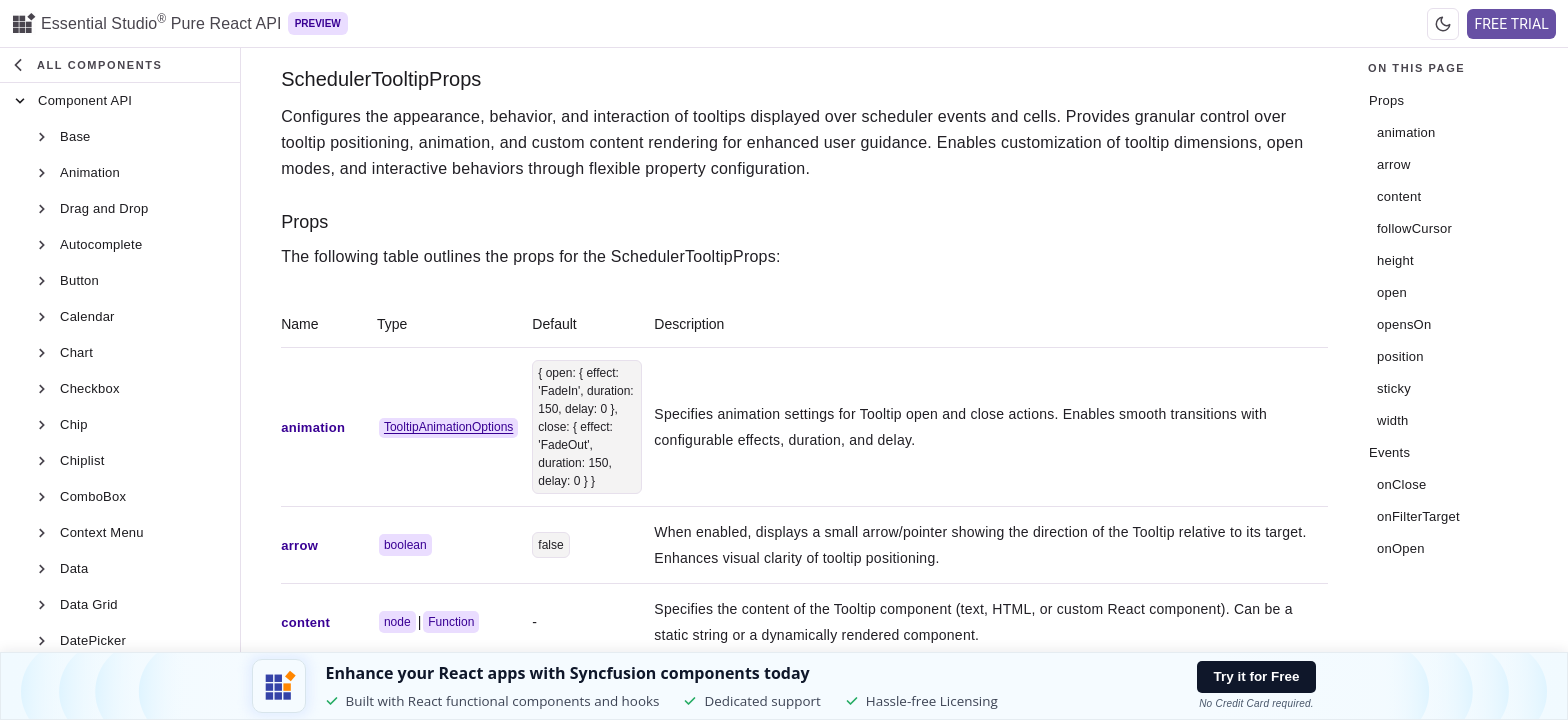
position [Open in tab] (1400, 356)
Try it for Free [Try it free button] (1257, 676)
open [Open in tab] (1392, 292)
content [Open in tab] (1399, 196)
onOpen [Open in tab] (1401, 548)
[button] (121, 65)
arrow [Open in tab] (1394, 164)
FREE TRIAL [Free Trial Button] (1511, 24)
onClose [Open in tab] (1401, 484)
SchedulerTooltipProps (384, 79)
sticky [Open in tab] (1394, 388)
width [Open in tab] (1393, 420)
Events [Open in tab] (1389, 452)
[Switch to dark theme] (1443, 24)
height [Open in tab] (1395, 260)
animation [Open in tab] (1406, 132)
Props (307, 222)
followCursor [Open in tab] (1414, 228)
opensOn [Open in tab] (1404, 324)
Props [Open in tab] (1386, 100)
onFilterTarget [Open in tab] (1418, 516)
